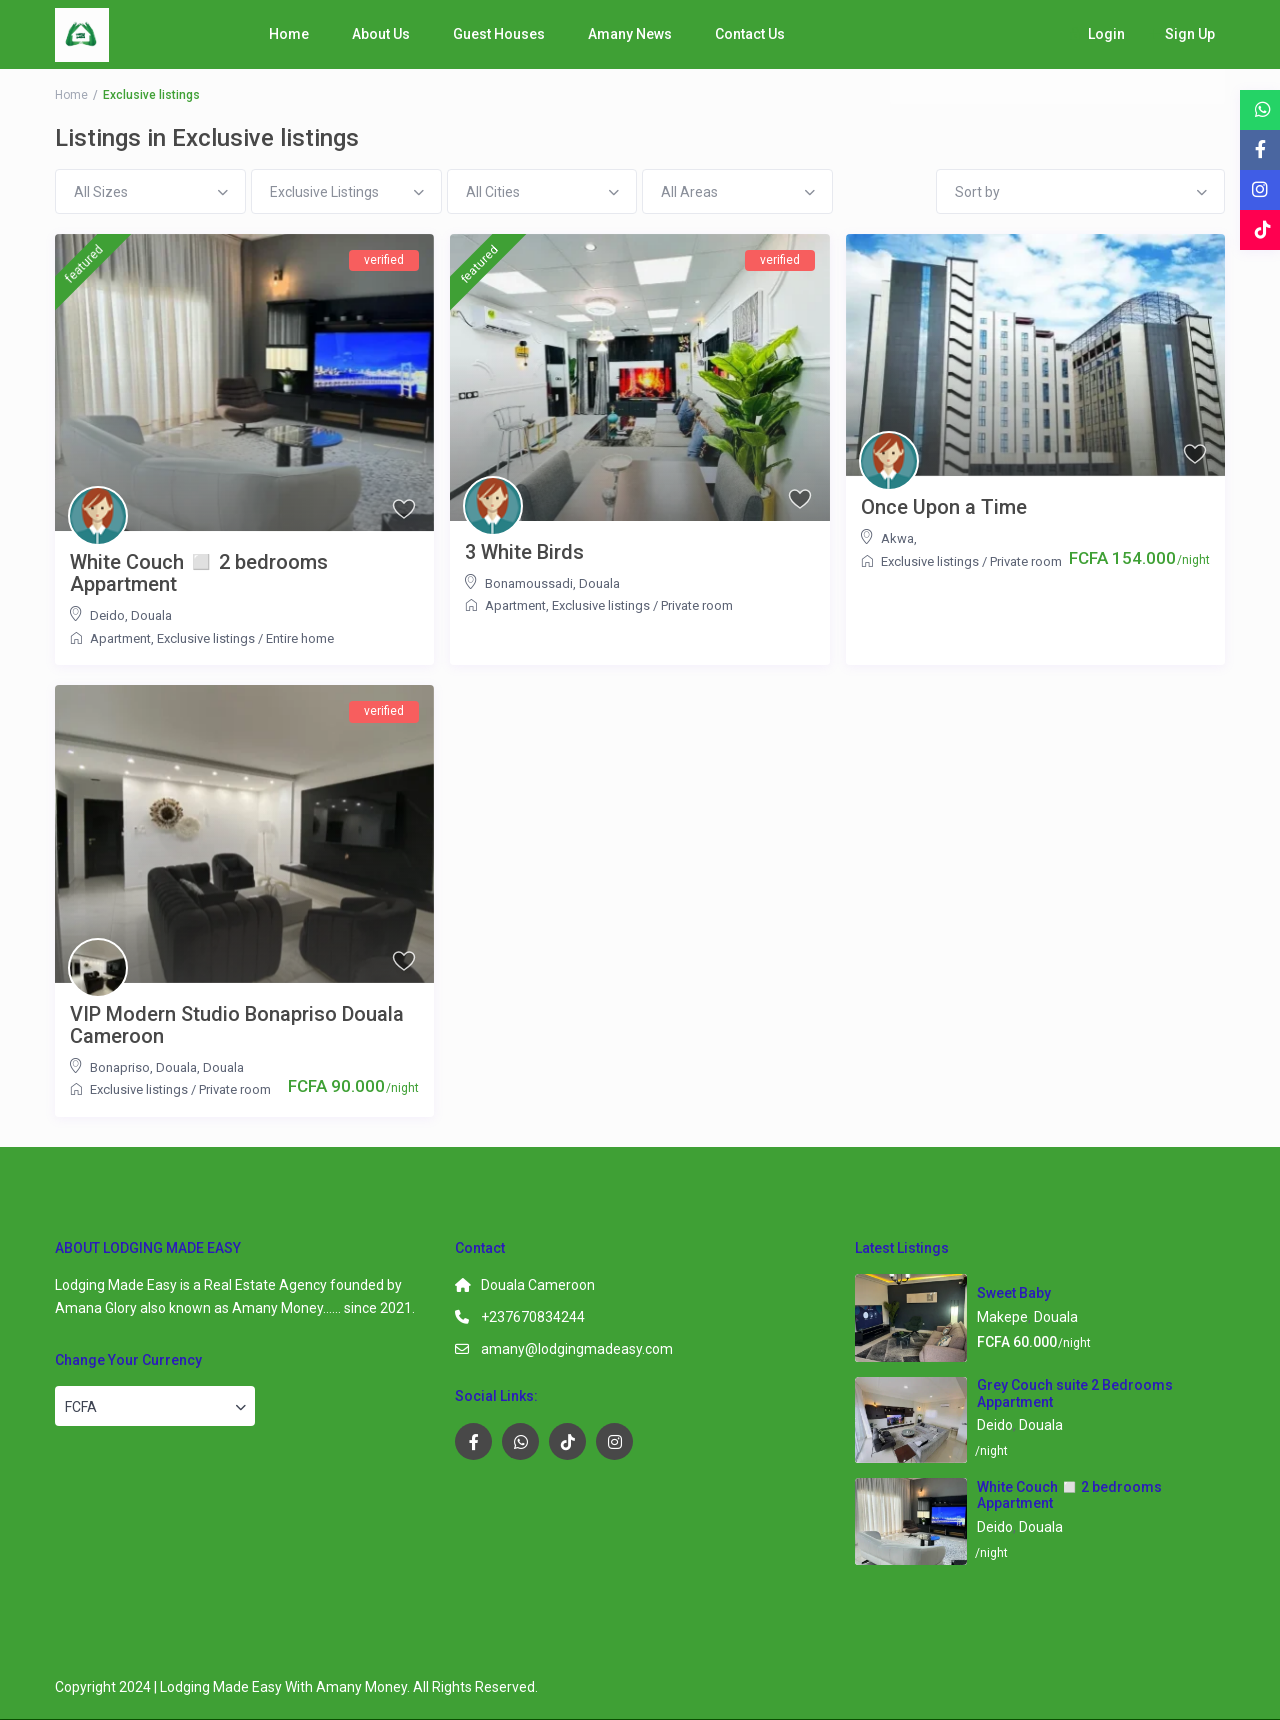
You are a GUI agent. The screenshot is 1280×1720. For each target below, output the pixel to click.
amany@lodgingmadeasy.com (577, 1349)
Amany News (630, 34)
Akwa (897, 538)
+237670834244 (533, 1317)
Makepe (1002, 1317)
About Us (381, 34)
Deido (107, 615)
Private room (697, 605)
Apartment (120, 638)
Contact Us (750, 34)
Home (289, 34)
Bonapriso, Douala (143, 1067)
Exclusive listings (206, 638)
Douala (151, 615)
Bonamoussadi (529, 583)
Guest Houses (499, 34)
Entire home (300, 638)
